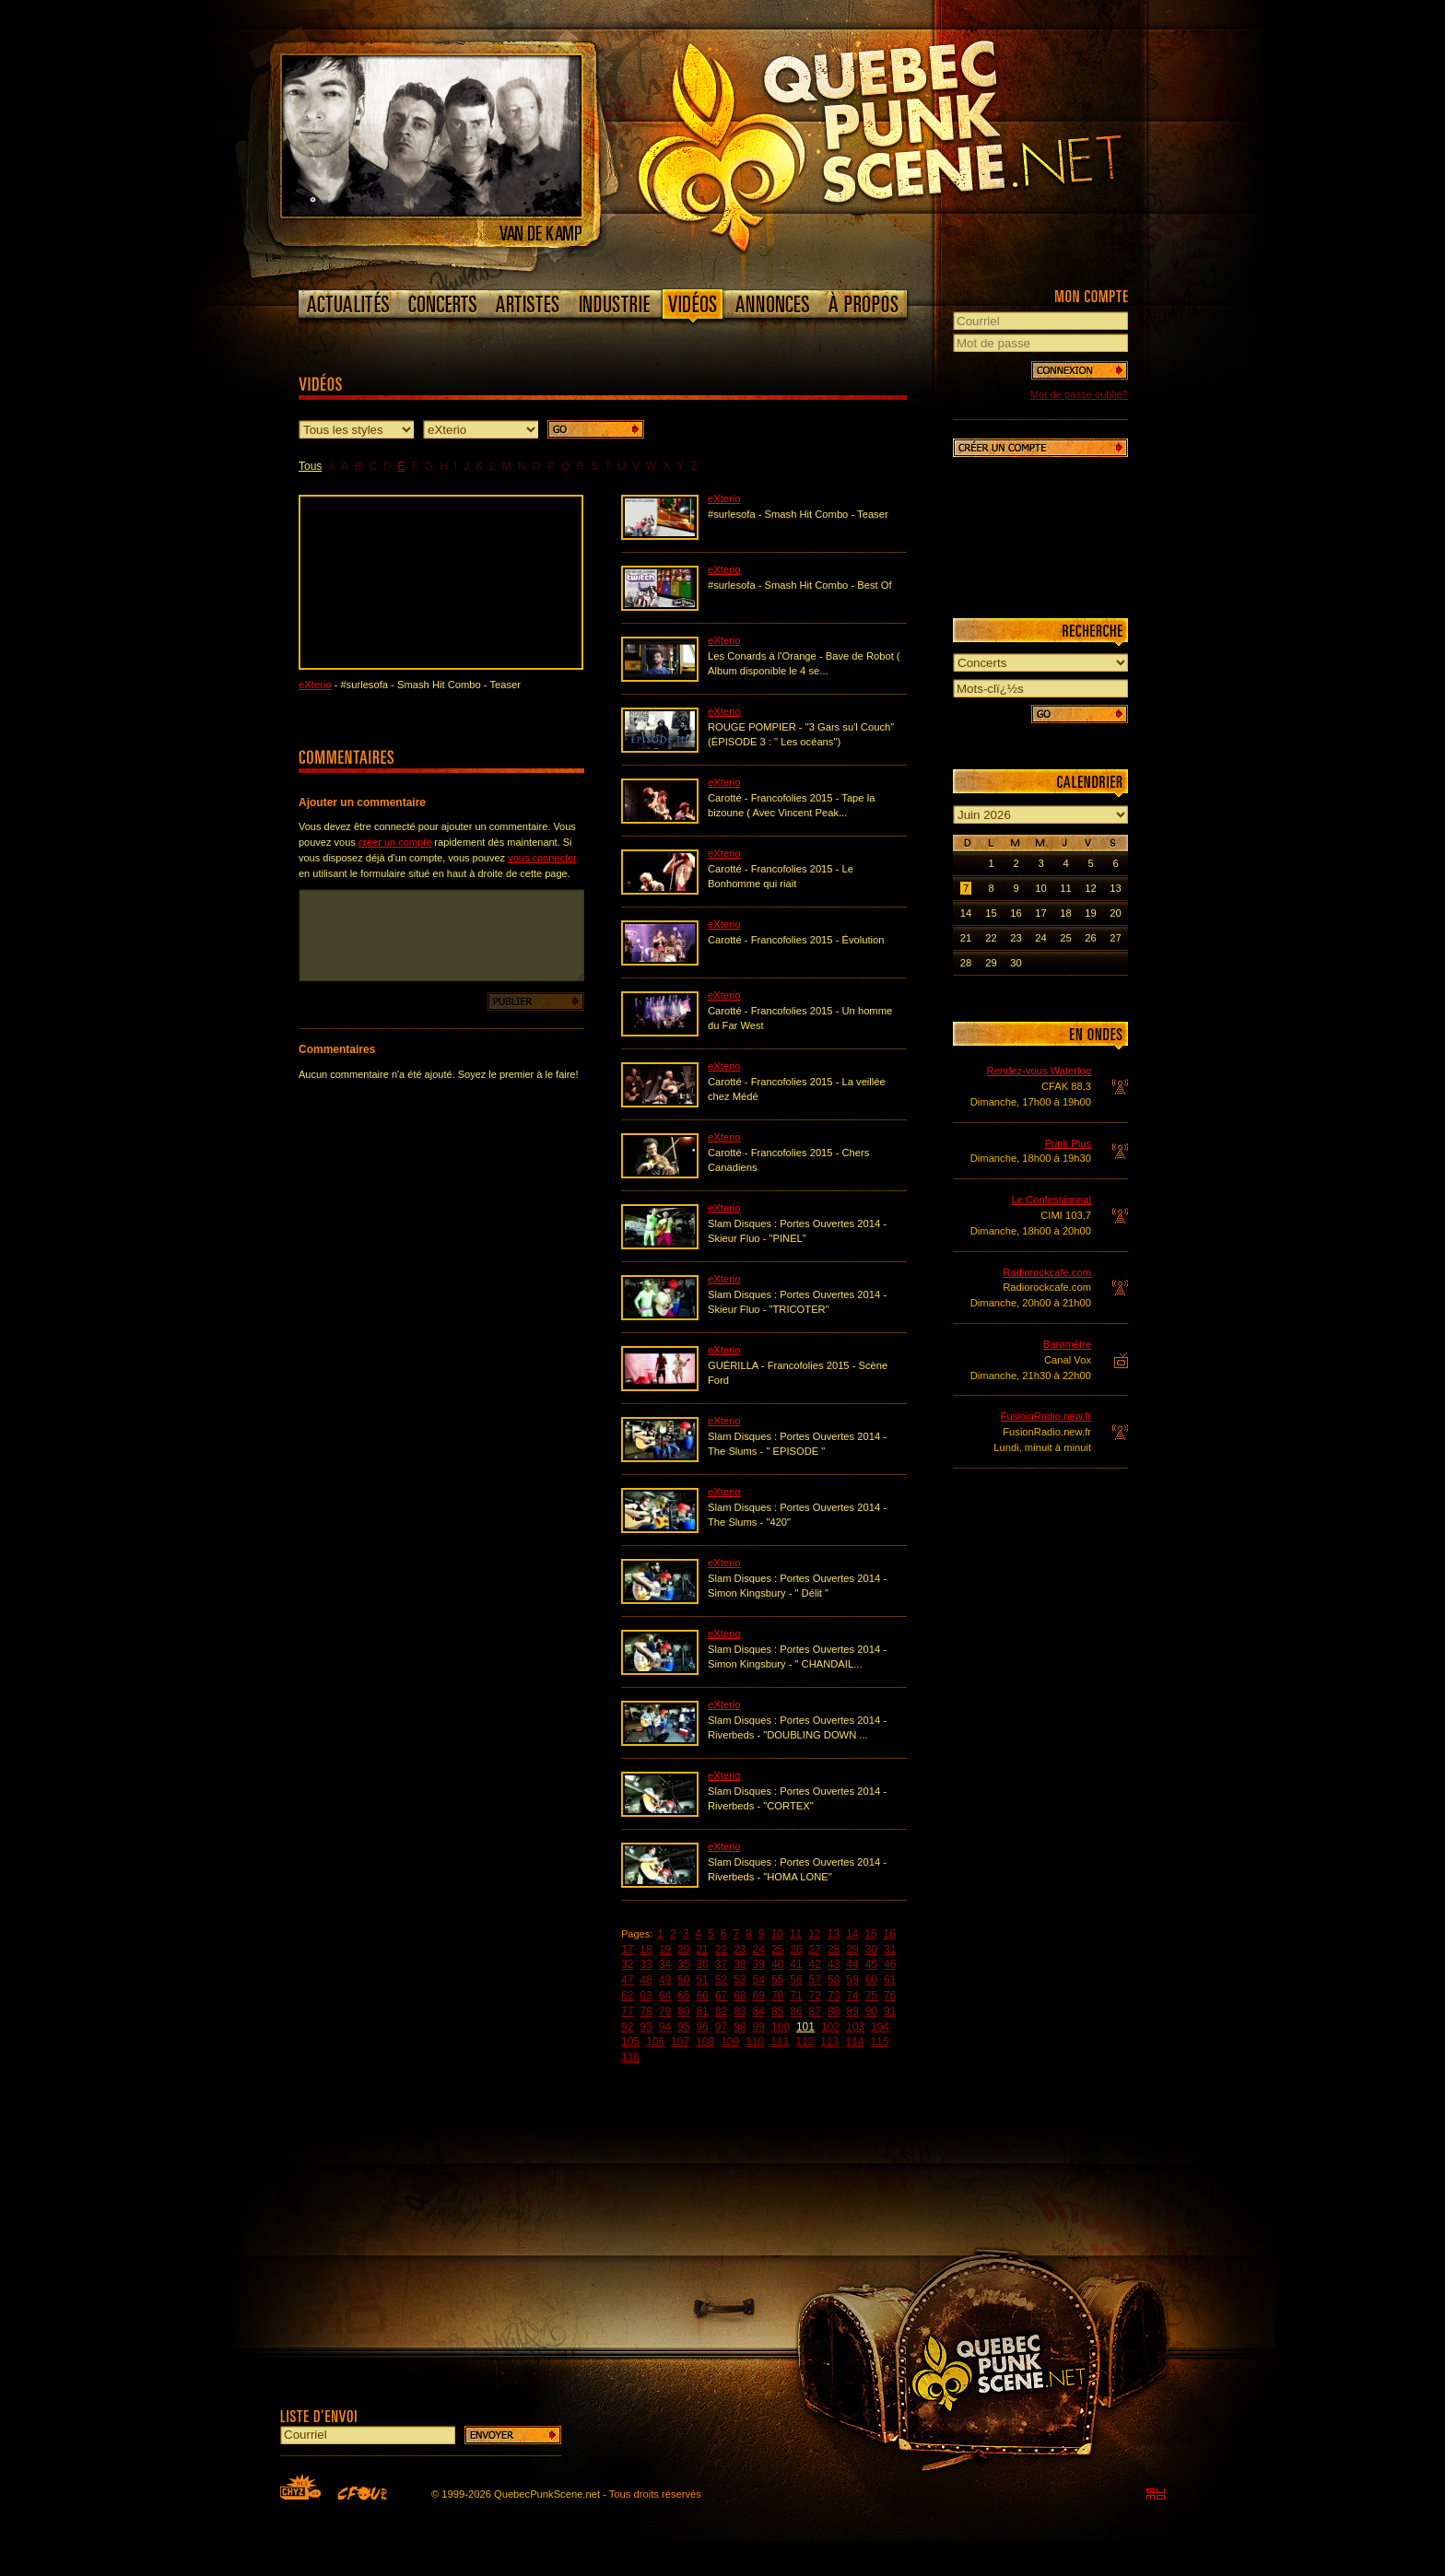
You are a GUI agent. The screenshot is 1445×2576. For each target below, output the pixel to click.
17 (627, 1949)
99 (759, 2026)
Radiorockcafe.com (1047, 1272)
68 (740, 1995)
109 (730, 2041)
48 (646, 1979)
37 (721, 1964)
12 (814, 1933)
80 (683, 2011)
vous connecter (542, 857)
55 (777, 1979)
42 (815, 1964)
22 (721, 1949)
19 (665, 1949)
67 (721, 1995)
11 (796, 1933)
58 (834, 1979)
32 (627, 1964)
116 (630, 2057)
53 (740, 1979)
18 (646, 1949)
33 (646, 1964)
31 (890, 1949)
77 (627, 2011)
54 (759, 1979)
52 (721, 1979)
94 (665, 2026)
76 (890, 1995)
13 (834, 1933)
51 (702, 1979)
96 (702, 2026)
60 (871, 1979)
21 (702, 1949)
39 (759, 1964)
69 (759, 1995)
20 (683, 1949)
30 (871, 1949)
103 (855, 2026)
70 (777, 1995)
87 (815, 2011)
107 (680, 2041)
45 (871, 1964)
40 (777, 1964)
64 (665, 1995)
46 (890, 1964)
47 (627, 1979)
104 (880, 2026)
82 (721, 2011)
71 (796, 1995)
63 (646, 1995)
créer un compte (394, 842)
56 (796, 1979)
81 (702, 2011)
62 (627, 1995)
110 (755, 2041)
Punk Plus (1068, 1143)
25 (777, 1949)
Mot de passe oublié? (1079, 394)
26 (796, 1949)
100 (780, 2026)
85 (777, 2011)
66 (702, 1995)
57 (815, 1979)
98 (740, 2026)
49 (665, 1979)
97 (721, 2026)
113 (829, 2041)
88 (834, 2011)
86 (796, 2011)
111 (779, 2041)
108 (705, 2041)
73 (834, 1995)
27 (815, 1949)
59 (852, 1979)
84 (759, 2011)
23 (740, 1949)
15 (870, 1933)
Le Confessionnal (1051, 1199)
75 (871, 1995)
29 (852, 1949)
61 (890, 1979)
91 (890, 2011)
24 (759, 1949)
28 (834, 1949)
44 (852, 1964)
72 (815, 1995)
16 (890, 1933)
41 (796, 1964)
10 (776, 1933)
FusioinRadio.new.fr (1046, 1416)
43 (834, 1964)
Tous (310, 466)
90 (871, 2011)
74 (852, 1995)
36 (702, 1964)
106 (655, 2041)
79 (665, 2011)
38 (740, 1964)
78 (646, 2011)
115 (879, 2041)
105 (630, 2041)
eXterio (315, 684)
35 (683, 1964)
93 (646, 2026)
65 (683, 1995)
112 (804, 2041)
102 (830, 2026)
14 (852, 1933)
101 (805, 2026)
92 (627, 2026)
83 (740, 2011)
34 (665, 1964)
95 (683, 2026)
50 (683, 1979)
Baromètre (1067, 1344)
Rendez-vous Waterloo (1039, 1070)
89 (852, 2011)
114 (854, 2041)
